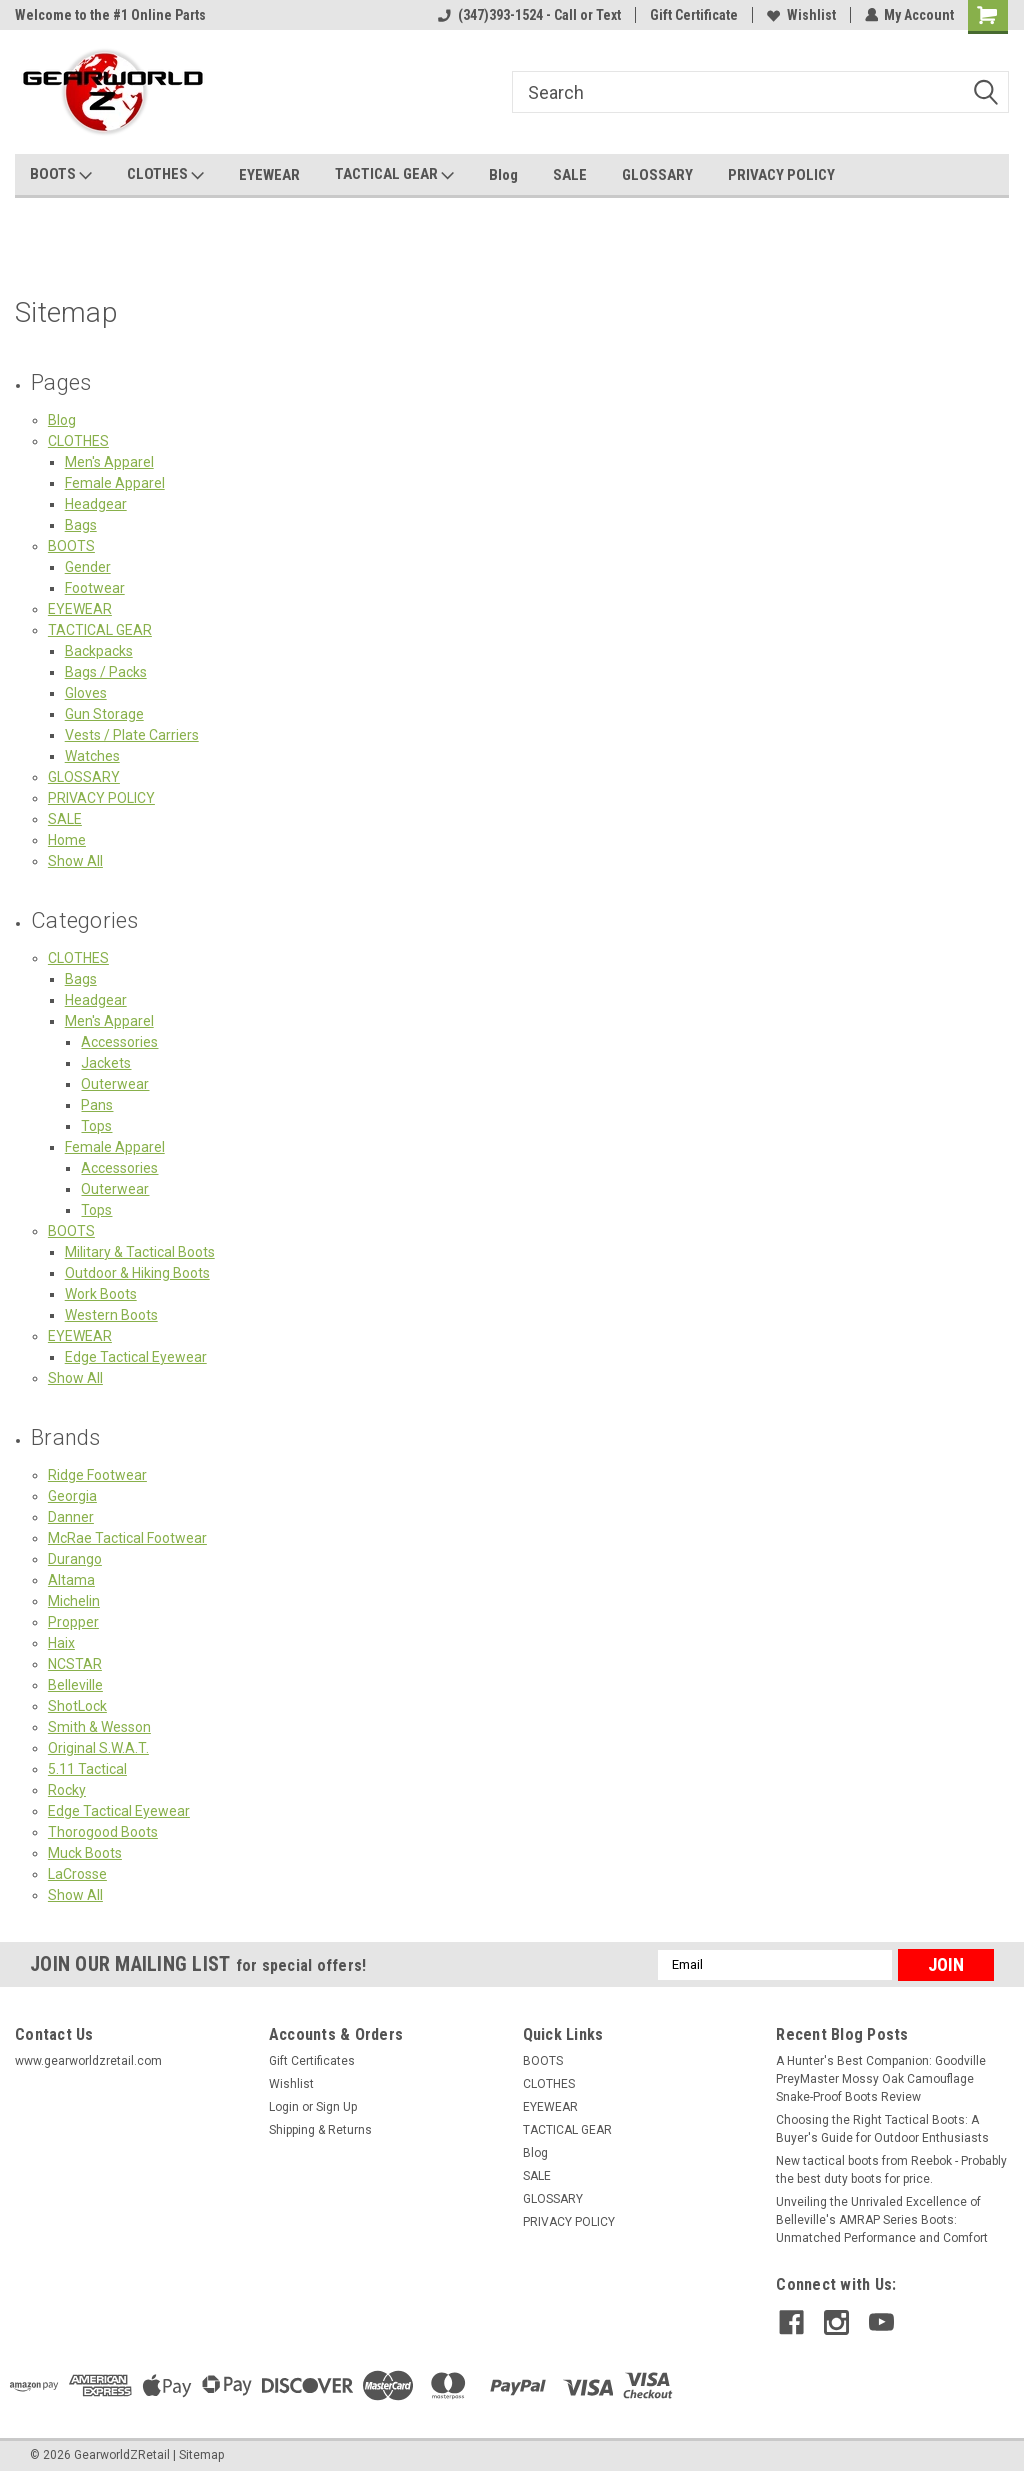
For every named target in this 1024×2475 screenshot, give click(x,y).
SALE (570, 175)
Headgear (96, 504)
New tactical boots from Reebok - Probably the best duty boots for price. (891, 2170)
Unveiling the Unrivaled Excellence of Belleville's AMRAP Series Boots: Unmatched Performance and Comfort (882, 2220)
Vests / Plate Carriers (132, 735)
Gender (88, 567)
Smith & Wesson (99, 1727)
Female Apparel (115, 483)
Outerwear (115, 1084)
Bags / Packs (106, 672)
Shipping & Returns (320, 2130)
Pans (97, 1105)
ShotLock (77, 1706)
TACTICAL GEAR (394, 175)
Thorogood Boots (103, 1832)
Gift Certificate (693, 15)
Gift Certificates (312, 2061)
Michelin (74, 1601)
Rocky (67, 1790)
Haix (61, 1643)
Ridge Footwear (97, 1475)
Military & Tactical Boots (140, 1252)
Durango (75, 1559)
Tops (96, 1126)
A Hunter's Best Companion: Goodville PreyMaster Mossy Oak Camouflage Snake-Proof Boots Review (881, 2079)
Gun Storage (104, 714)
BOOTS (61, 175)
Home (67, 840)
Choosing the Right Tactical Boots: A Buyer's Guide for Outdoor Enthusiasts (882, 2129)
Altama (71, 1580)
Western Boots (111, 1315)
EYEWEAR (269, 175)
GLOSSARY (657, 175)
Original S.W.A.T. (98, 1748)
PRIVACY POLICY (781, 175)
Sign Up (336, 2107)
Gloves (86, 693)
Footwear (95, 588)
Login (284, 2107)
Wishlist (800, 15)
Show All (75, 861)
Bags (81, 525)
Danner (71, 1517)
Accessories (119, 1042)
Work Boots (101, 1294)
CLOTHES (165, 175)
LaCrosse (77, 1874)
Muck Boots (85, 1853)
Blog (503, 175)
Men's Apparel (109, 462)
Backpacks (99, 651)
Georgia (72, 1496)
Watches (92, 756)
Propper (73, 1622)
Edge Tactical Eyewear (136, 1357)
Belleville (75, 1685)
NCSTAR (75, 1664)
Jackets (106, 1063)
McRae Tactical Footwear (127, 1538)
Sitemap (201, 2455)
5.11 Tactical (87, 1769)
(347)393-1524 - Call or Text (528, 15)
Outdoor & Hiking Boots (137, 1273)
